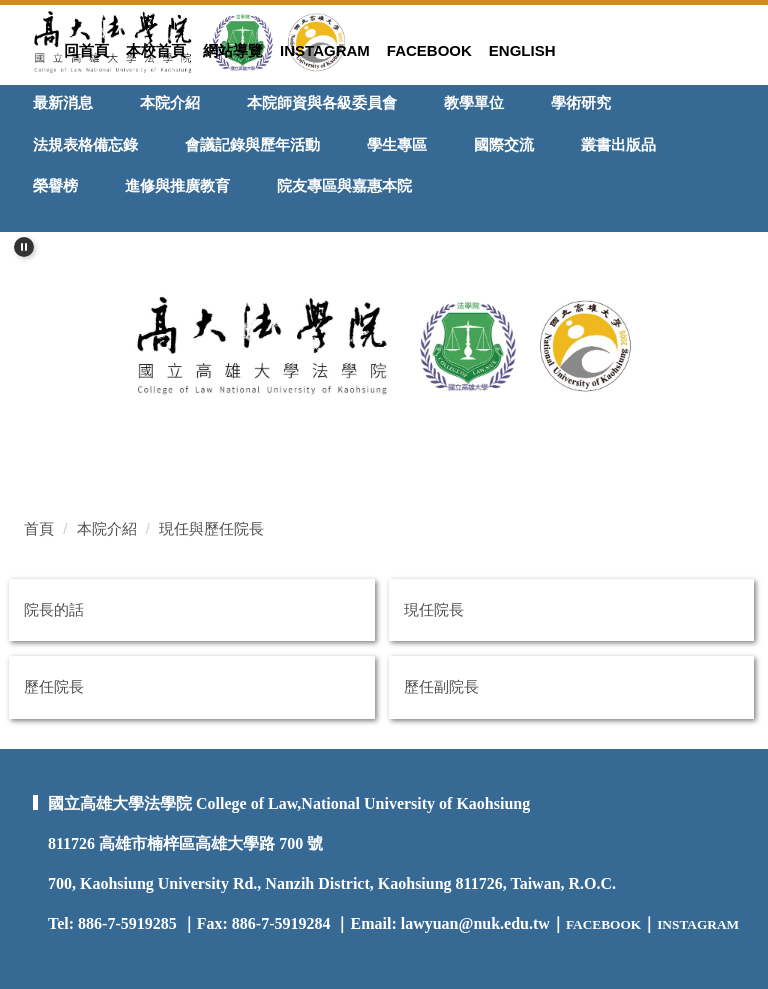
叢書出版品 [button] (618, 144)
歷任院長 (54, 686)
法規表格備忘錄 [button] (85, 144)
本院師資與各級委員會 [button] (322, 102)
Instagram (325, 50)
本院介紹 (107, 528)
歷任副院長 (441, 686)
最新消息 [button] (63, 102)
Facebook (429, 50)
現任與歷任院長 (211, 528)
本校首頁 (156, 50)
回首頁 (86, 50)
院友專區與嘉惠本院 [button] (344, 185)
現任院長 (434, 609)
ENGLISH (522, 50)
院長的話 (54, 609)
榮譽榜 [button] (55, 185)
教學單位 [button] (474, 102)
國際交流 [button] (504, 144)
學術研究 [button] (581, 102)
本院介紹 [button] (170, 102)
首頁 (39, 528)
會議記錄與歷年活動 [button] (252, 144)
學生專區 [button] (397, 144)
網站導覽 (233, 50)
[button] (24, 247)
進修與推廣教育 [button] (177, 185)
